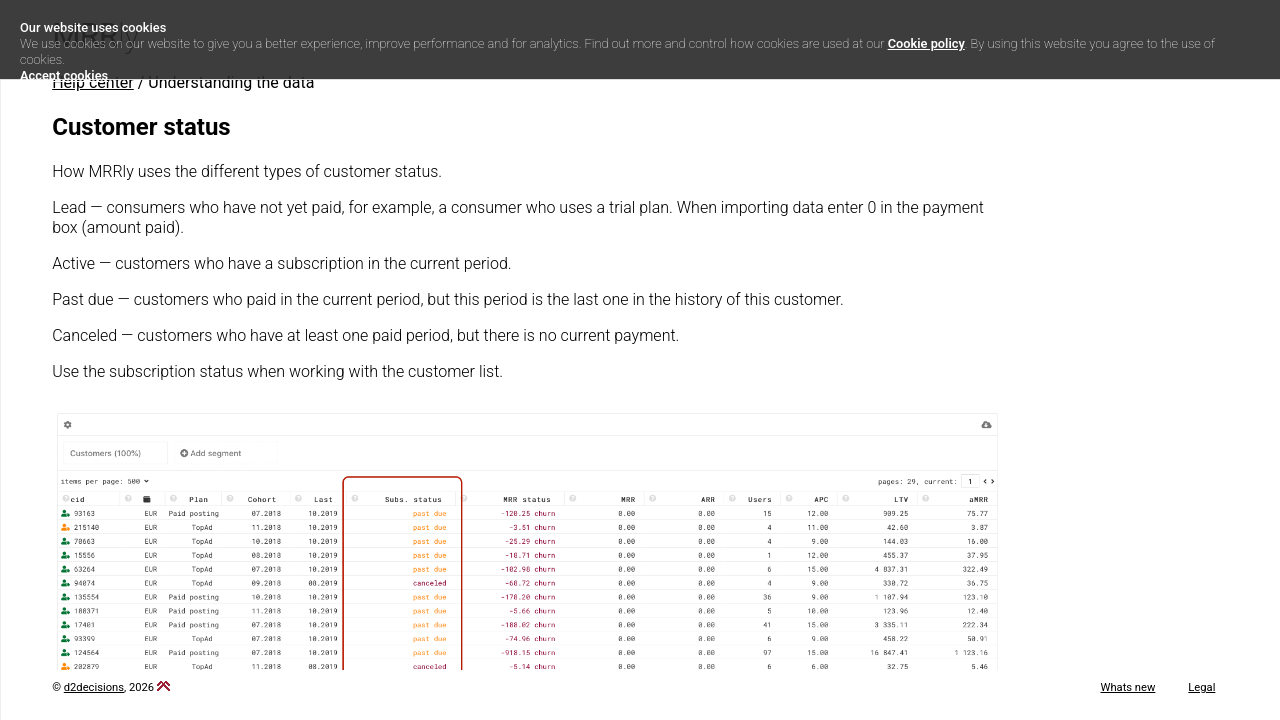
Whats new (1127, 687)
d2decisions (94, 687)
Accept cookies (64, 75)
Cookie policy (926, 43)
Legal (1201, 687)
